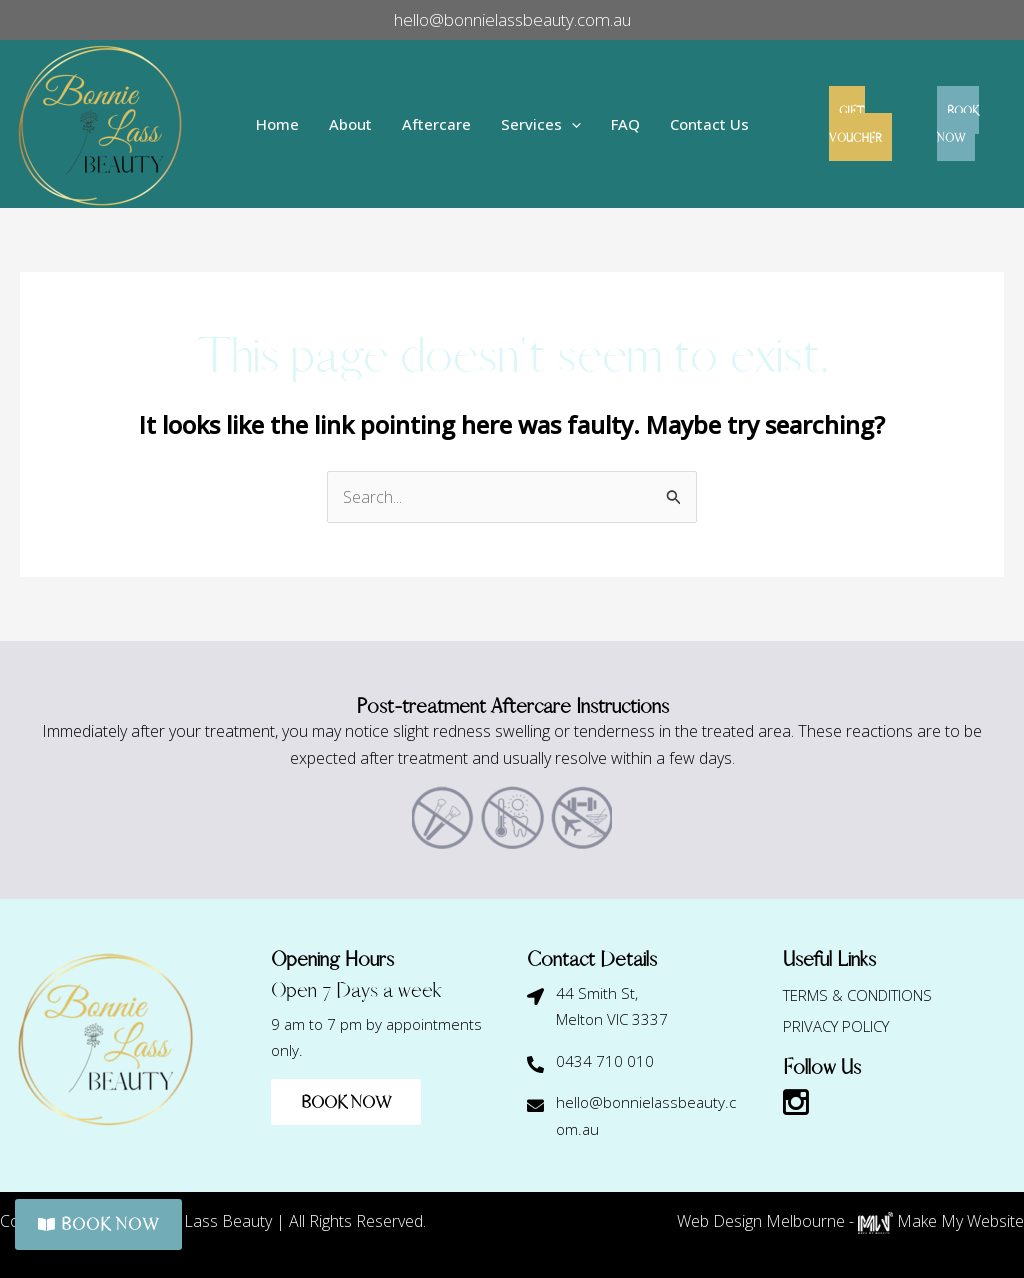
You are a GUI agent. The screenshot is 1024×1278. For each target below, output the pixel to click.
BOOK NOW (967, 124)
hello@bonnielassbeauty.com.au (512, 19)
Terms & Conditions (857, 995)
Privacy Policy (836, 1025)
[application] (563, 124)
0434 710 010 (605, 1061)
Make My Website (941, 1221)
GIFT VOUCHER (855, 124)
